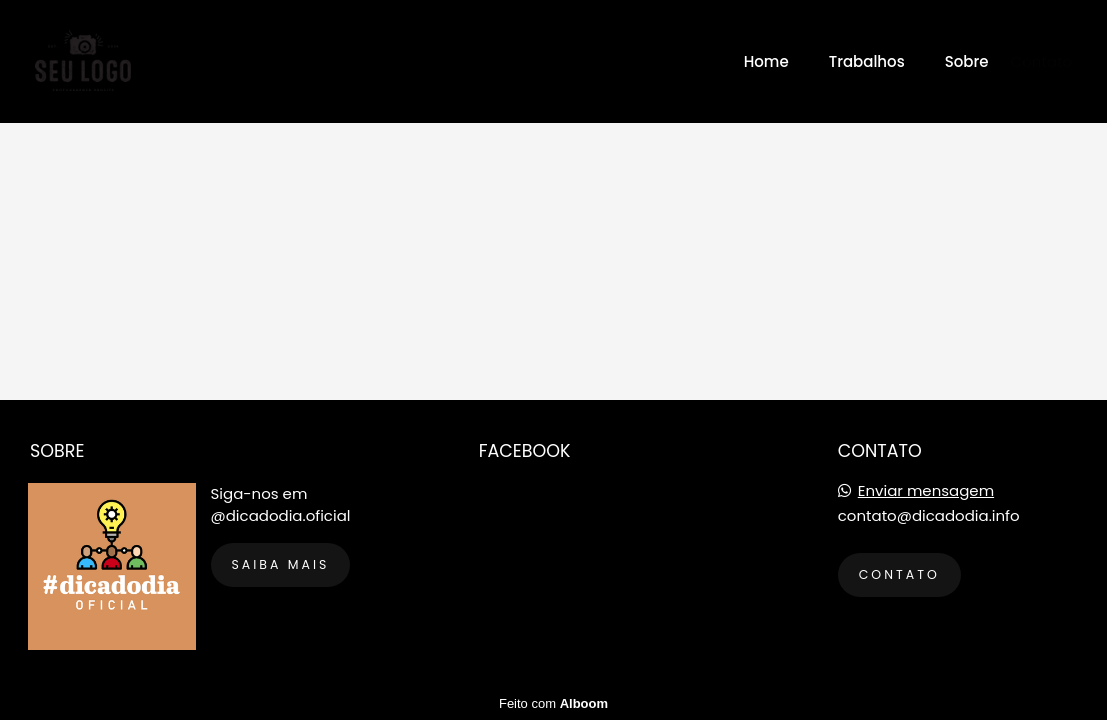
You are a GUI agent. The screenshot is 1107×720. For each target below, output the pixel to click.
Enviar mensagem (926, 490)
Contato (1041, 61)
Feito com (553, 703)
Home (766, 61)
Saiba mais (281, 564)
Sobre (967, 61)
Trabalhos (867, 61)
